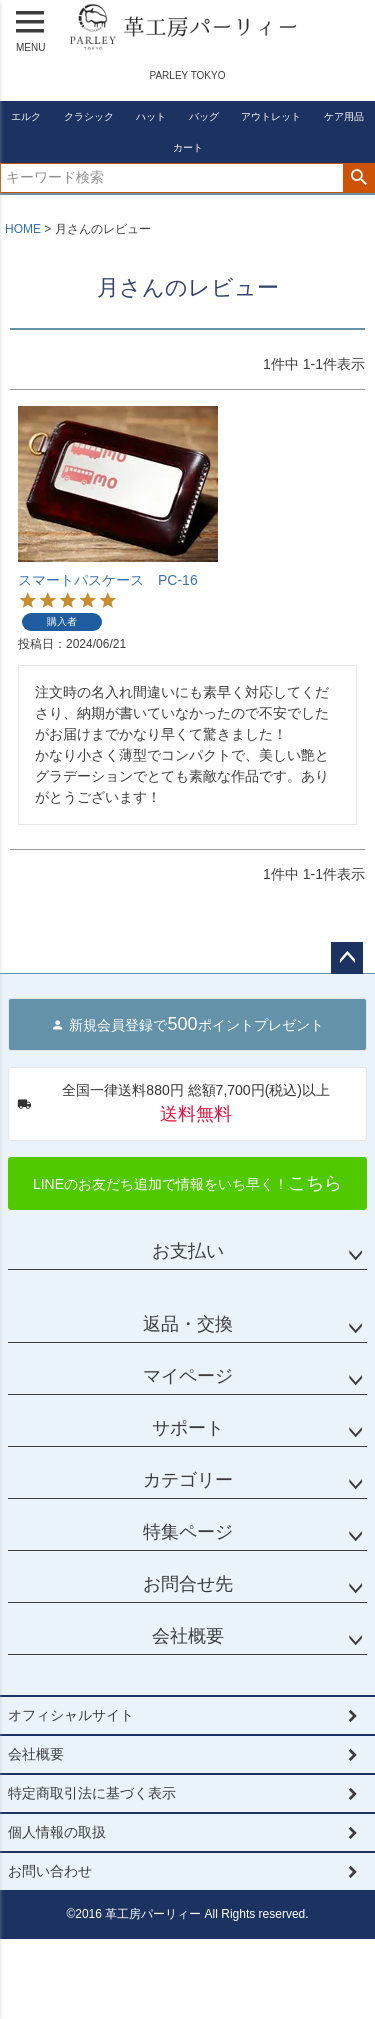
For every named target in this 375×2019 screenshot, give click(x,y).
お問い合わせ (50, 1871)
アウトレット (271, 116)
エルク (26, 116)
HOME (23, 229)
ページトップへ (347, 958)
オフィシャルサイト (71, 1715)
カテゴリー (188, 1480)
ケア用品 (344, 116)
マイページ (188, 1376)
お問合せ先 (188, 1584)
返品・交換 (188, 1324)
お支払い (188, 1251)
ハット (151, 116)
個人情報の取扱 (57, 1832)
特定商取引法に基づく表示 (92, 1793)
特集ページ (188, 1532)
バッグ (204, 116)
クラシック (89, 116)
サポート (188, 1428)
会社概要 (188, 1636)
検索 (358, 178)
